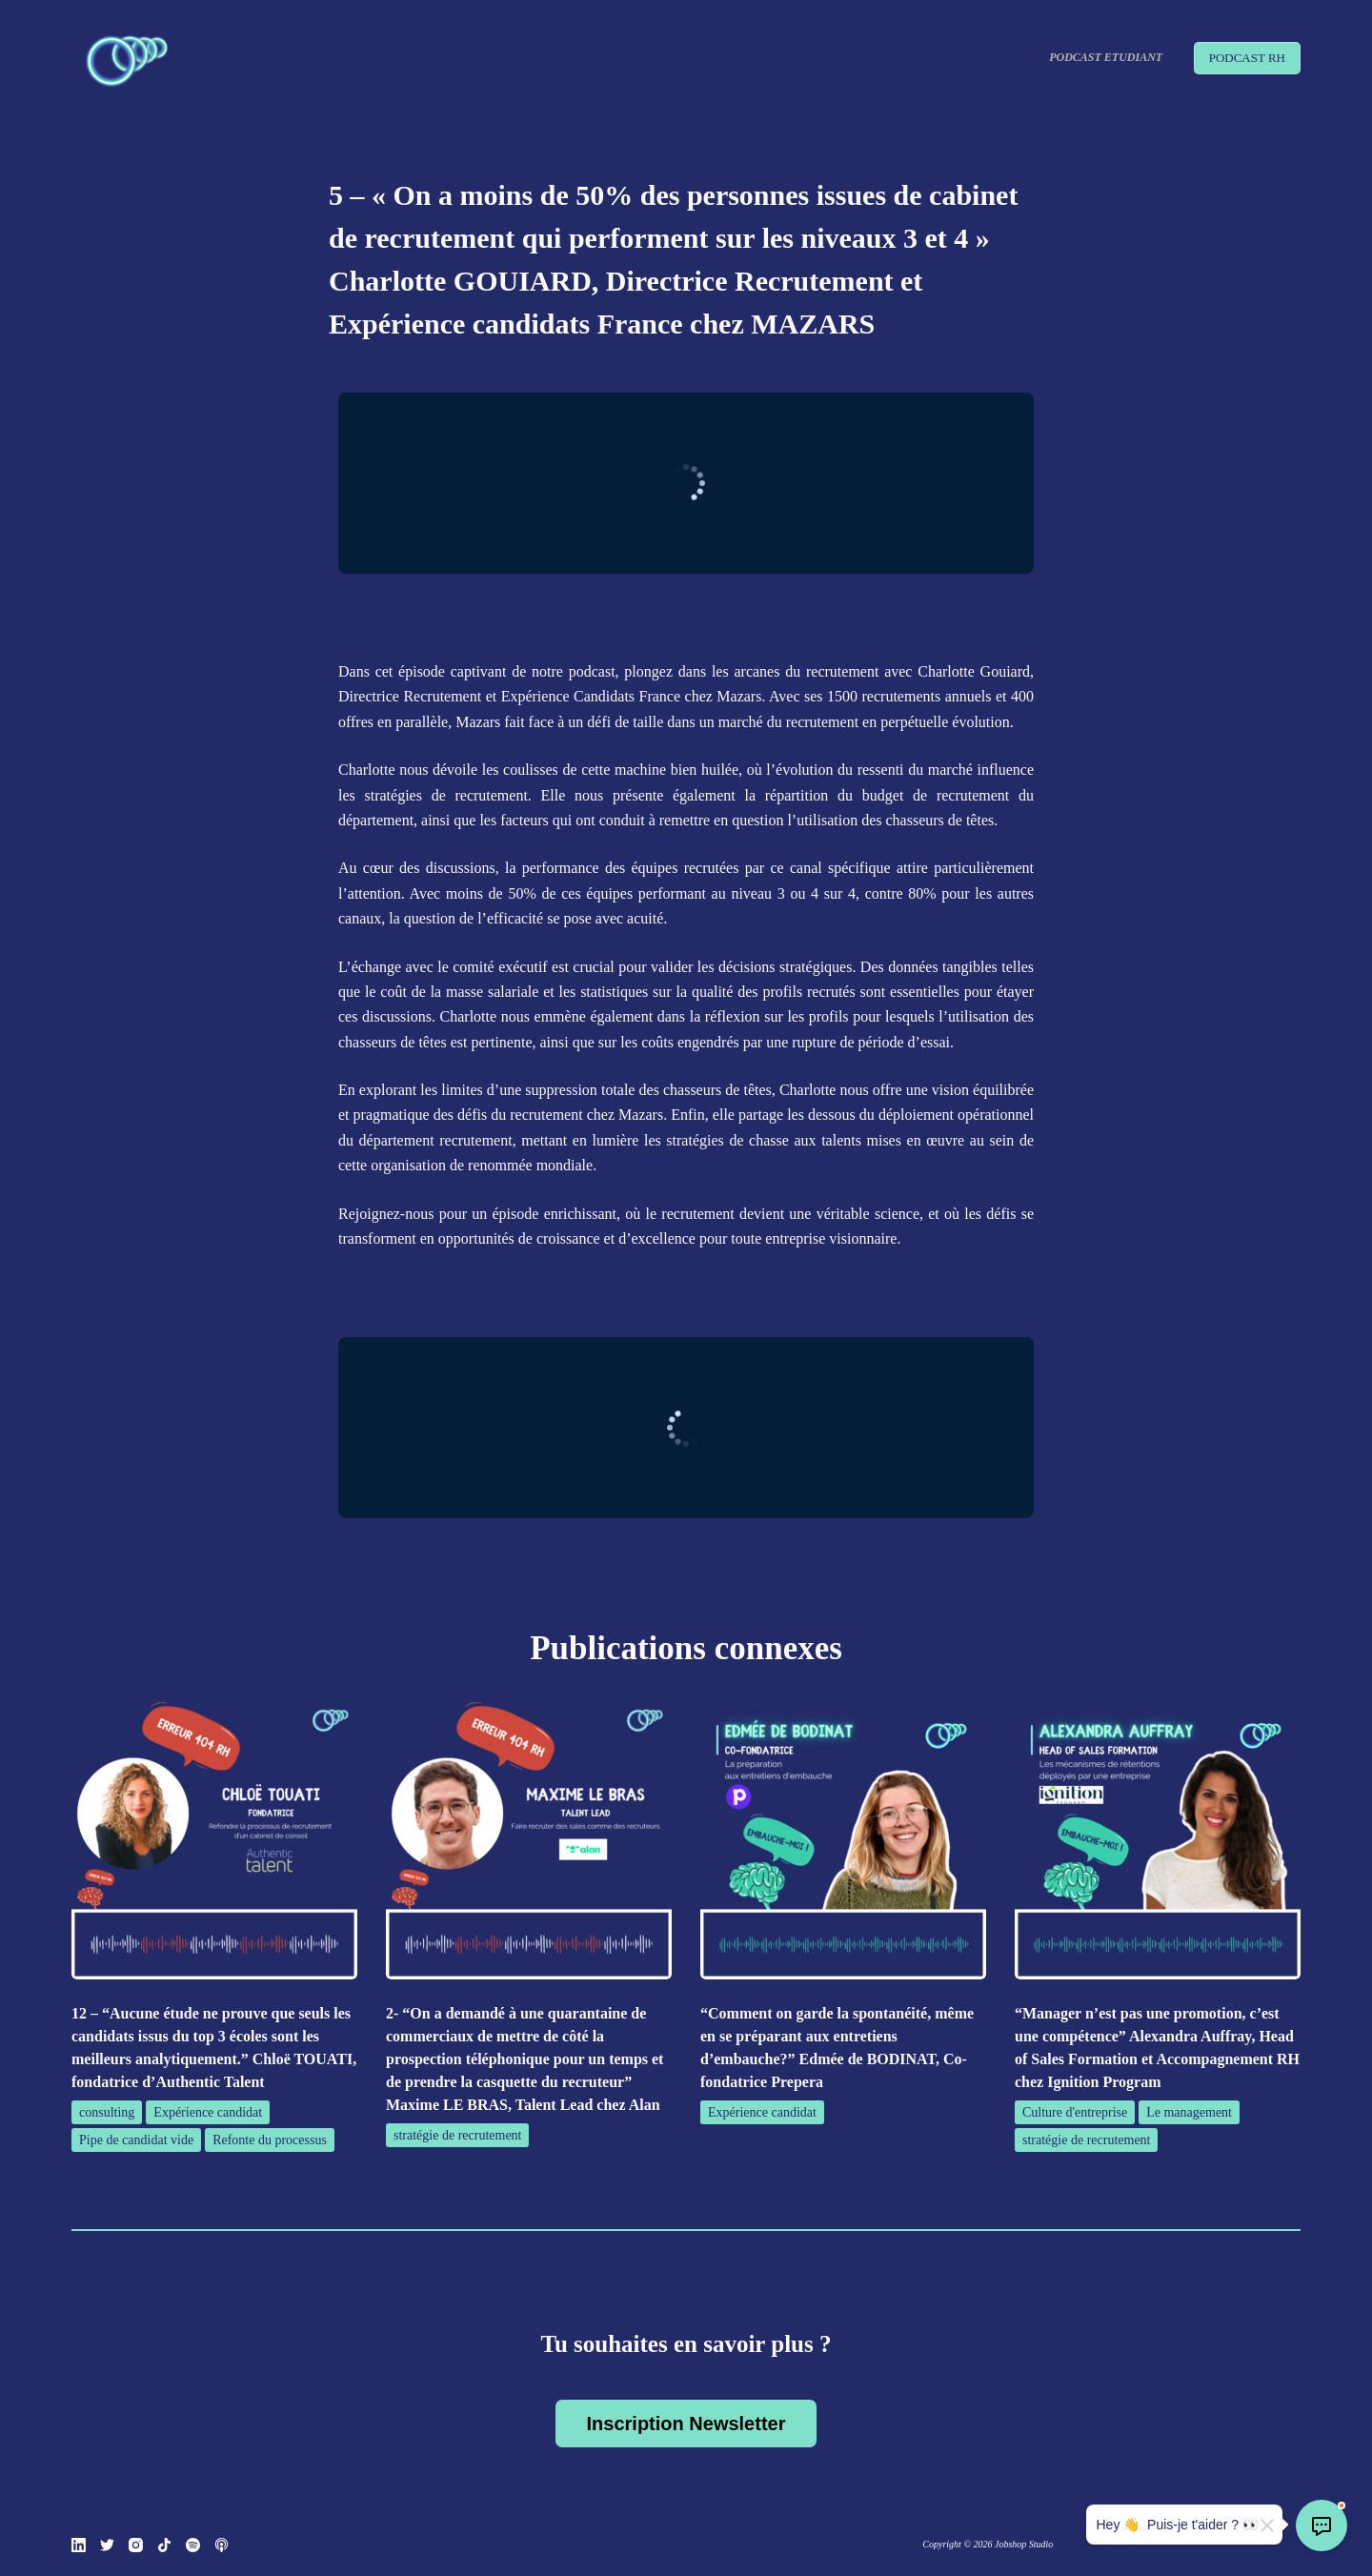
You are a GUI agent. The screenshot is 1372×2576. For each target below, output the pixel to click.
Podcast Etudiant (1105, 57)
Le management (1189, 2112)
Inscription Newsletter (686, 2423)
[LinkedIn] (78, 2545)
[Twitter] (107, 2545)
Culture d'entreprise (1074, 2112)
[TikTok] (164, 2545)
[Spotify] (193, 2545)
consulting (106, 2112)
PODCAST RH (1247, 58)
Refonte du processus (269, 2140)
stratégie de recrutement (457, 2135)
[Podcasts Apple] (221, 2545)
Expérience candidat (207, 2112)
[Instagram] (136, 2545)
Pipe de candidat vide (136, 2140)
